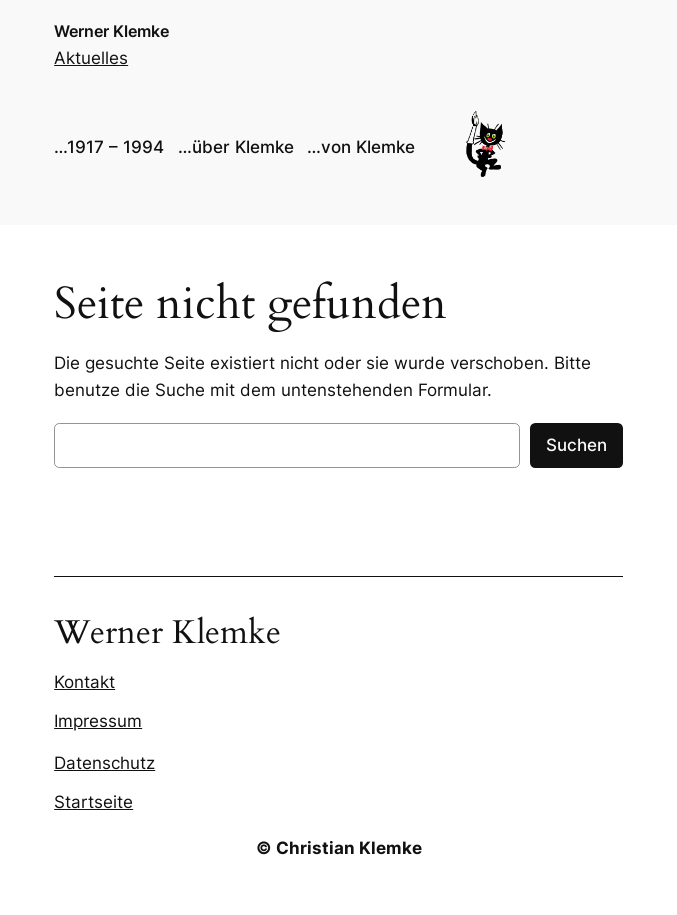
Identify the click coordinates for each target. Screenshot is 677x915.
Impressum (98, 721)
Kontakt (84, 682)
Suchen (576, 445)
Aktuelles (91, 58)
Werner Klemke (111, 31)
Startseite (93, 802)
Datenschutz (104, 763)
